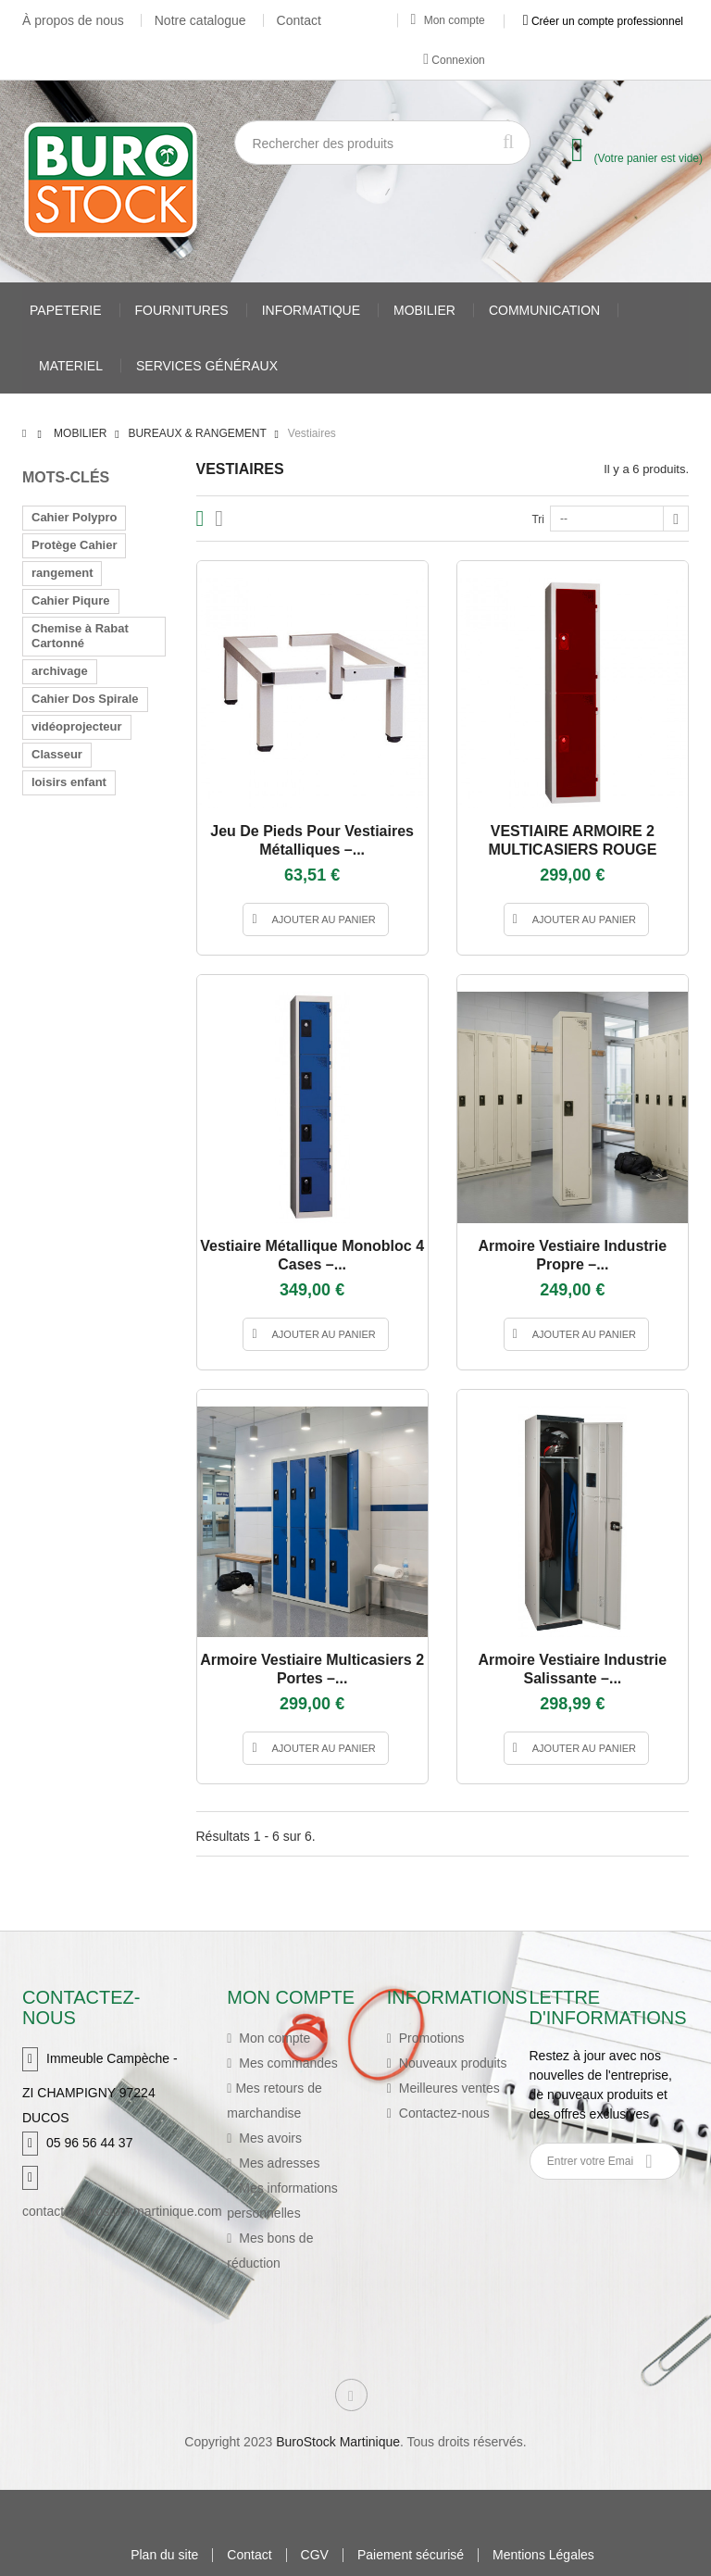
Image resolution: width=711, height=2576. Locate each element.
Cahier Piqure (70, 600)
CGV (315, 2555)
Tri (537, 519)
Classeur (56, 754)
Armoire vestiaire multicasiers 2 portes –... (312, 1669)
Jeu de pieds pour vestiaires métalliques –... (312, 840)
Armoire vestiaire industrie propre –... (573, 1255)
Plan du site (164, 2555)
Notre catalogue (200, 20)
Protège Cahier (74, 545)
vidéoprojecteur (76, 726)
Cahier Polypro (74, 517)
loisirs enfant (68, 782)
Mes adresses (277, 2163)
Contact (299, 20)
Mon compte (448, 20)
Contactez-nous (442, 2113)
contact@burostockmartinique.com (122, 2211)
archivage (59, 671)
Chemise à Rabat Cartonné (80, 635)
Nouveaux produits (451, 2063)
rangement (62, 573)
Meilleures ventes (447, 2088)
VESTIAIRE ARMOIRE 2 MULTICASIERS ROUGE (572, 840)
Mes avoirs (268, 2138)
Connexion (454, 59)
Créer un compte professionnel (603, 20)
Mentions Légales (543, 2555)
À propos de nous (73, 20)
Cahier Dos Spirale (85, 699)
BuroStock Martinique (338, 2441)
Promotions (430, 2038)
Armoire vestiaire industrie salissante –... (573, 1669)
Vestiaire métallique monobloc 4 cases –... (312, 1255)
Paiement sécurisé (410, 2555)
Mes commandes (286, 2063)
